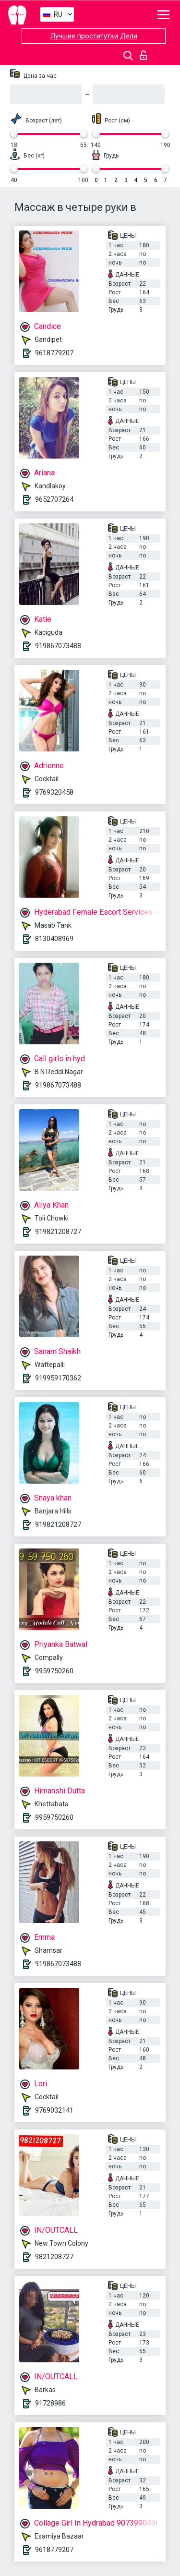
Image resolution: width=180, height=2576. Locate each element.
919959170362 (58, 1378)
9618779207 (54, 353)
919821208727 (58, 1231)
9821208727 (54, 2256)
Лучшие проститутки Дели (93, 36)
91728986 (50, 2403)
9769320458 (54, 792)
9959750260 (54, 1671)
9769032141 (54, 2110)
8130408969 (54, 938)
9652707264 (54, 499)
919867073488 (58, 645)
